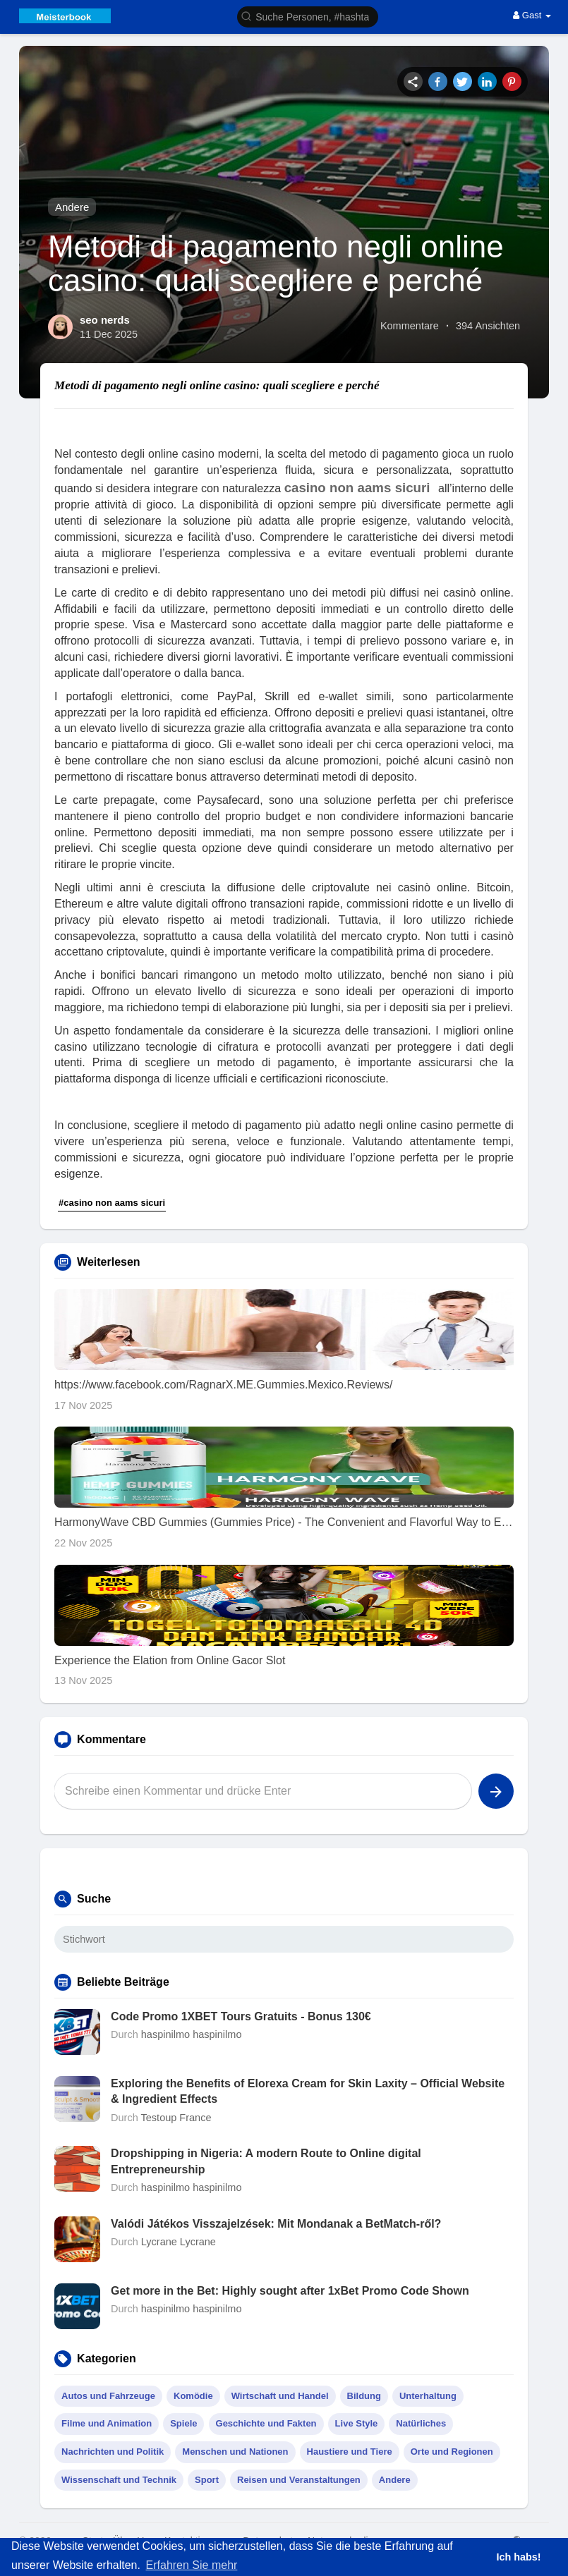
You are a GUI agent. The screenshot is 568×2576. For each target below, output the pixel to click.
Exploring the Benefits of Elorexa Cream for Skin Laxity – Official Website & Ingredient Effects (307, 2091)
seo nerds (105, 320)
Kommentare (409, 325)
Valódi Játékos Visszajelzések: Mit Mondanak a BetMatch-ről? (276, 2224)
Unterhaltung (428, 2396)
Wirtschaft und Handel (280, 2396)
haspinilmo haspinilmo (191, 2034)
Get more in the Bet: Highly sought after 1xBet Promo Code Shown (290, 2291)
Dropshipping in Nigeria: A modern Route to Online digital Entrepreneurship (266, 2161)
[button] (307, 16)
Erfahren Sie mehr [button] (192, 2565)
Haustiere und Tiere (349, 2451)
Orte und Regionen (452, 2451)
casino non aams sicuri (357, 487)
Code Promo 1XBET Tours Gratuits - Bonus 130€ (241, 2016)
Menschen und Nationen (235, 2451)
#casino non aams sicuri (112, 1202)
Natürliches (421, 2423)
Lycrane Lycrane (178, 2241)
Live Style (356, 2423)
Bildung (364, 2396)
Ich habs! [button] (518, 2557)
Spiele (183, 2423)
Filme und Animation (106, 2423)
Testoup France (176, 2117)
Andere (72, 207)
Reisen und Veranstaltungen (299, 2479)
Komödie (193, 2396)
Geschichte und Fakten (266, 2423)
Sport (207, 2479)
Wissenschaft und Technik (118, 2479)
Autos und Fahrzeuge (108, 2396)
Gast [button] (532, 15)
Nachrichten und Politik (112, 2451)
